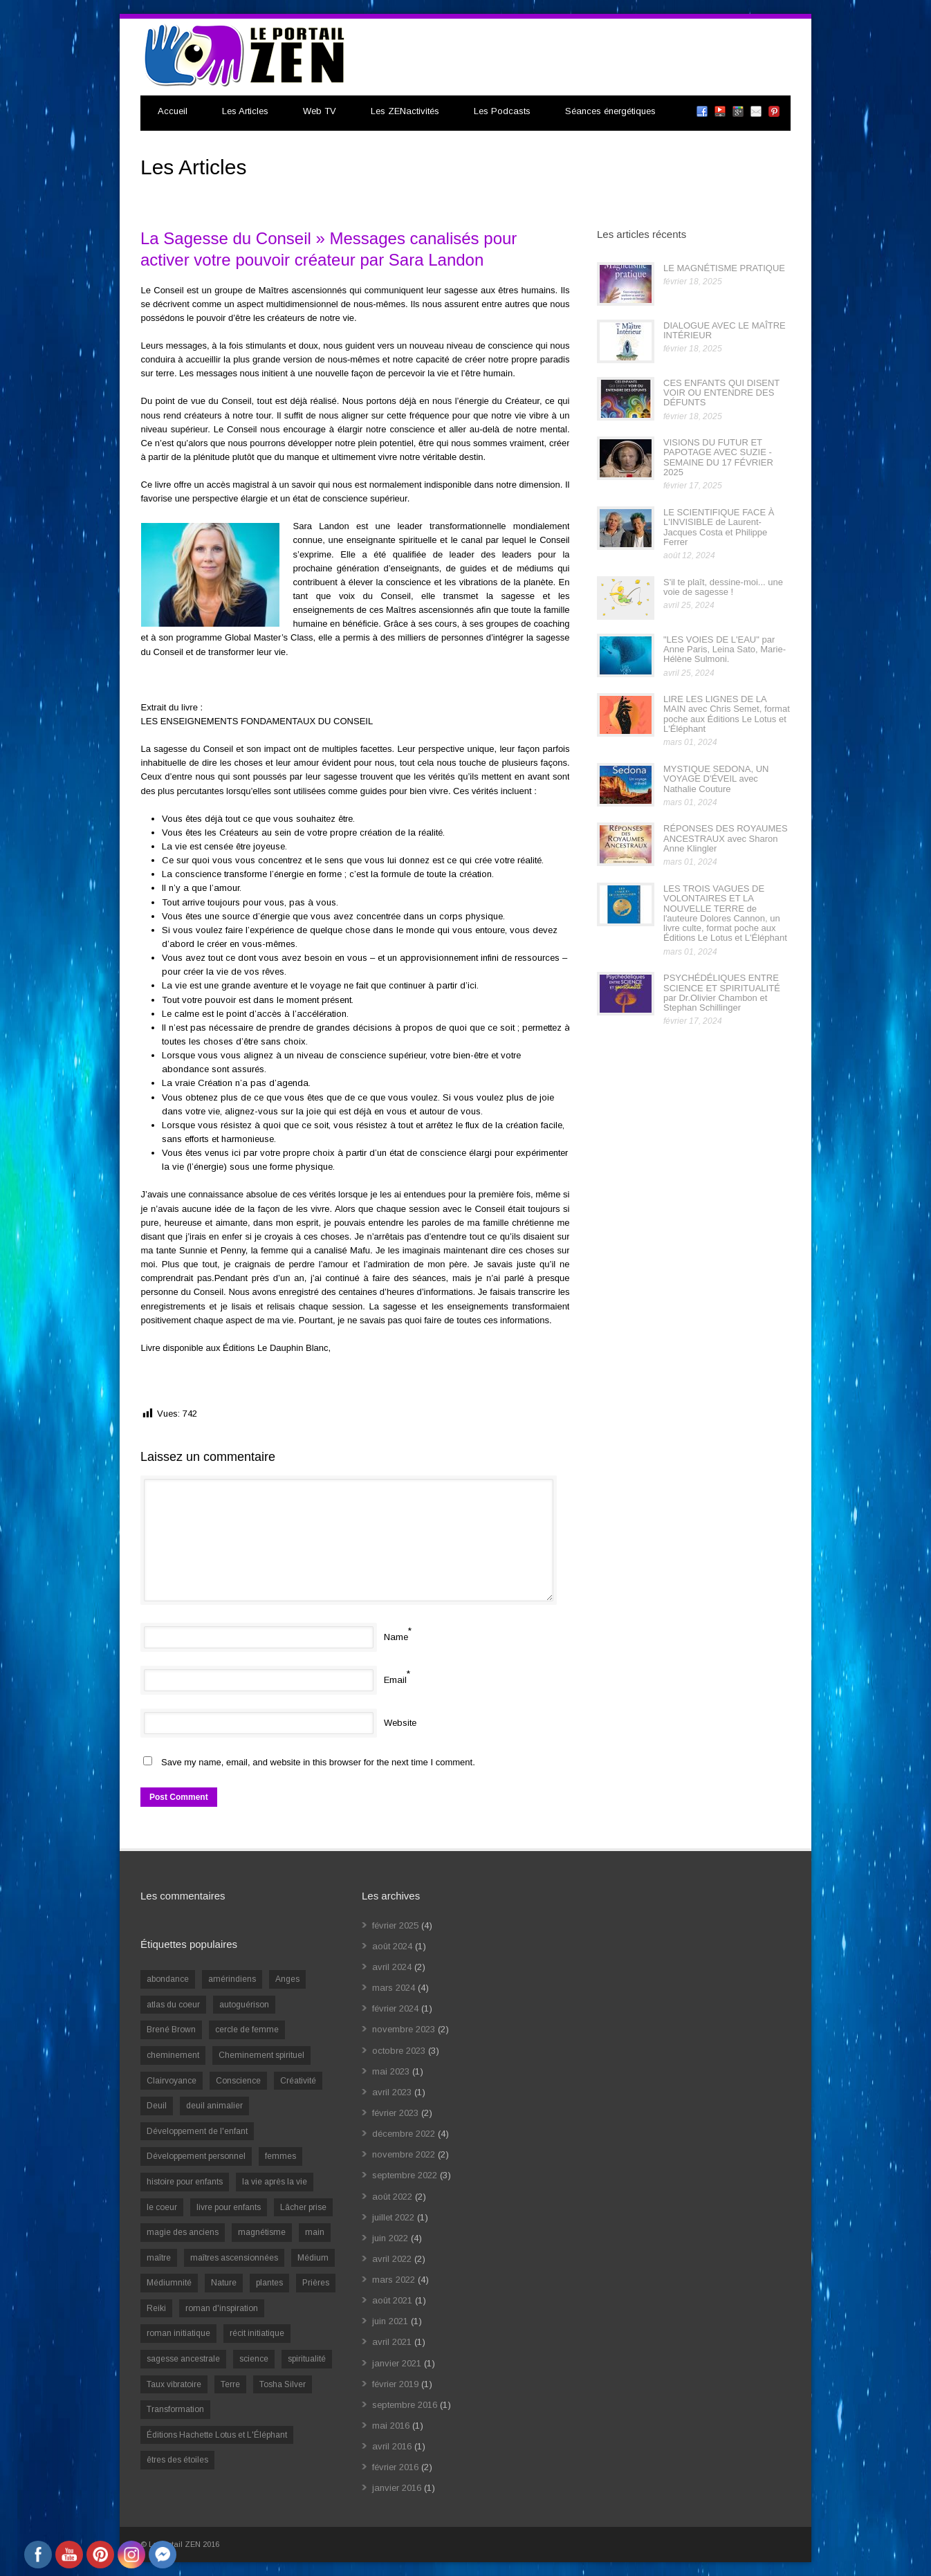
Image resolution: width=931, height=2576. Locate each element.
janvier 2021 (396, 2363)
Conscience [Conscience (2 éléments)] (238, 2081)
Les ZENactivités (405, 111)
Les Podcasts (502, 111)
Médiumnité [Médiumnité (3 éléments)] (169, 2283)
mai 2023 (390, 2071)
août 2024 (392, 1946)
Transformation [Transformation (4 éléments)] (175, 2409)
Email (395, 1680)
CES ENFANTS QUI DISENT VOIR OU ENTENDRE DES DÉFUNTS (721, 393)
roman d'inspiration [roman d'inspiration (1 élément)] (221, 2308)
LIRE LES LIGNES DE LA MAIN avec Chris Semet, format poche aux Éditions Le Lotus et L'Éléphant (726, 714)
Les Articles (245, 111)
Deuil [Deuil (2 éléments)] (157, 2105)
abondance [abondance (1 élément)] (168, 1979)
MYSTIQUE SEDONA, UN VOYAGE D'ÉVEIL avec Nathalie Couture (715, 779)
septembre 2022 (404, 2175)
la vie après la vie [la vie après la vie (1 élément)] (274, 2182)
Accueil (172, 111)
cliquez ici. (357, 1348)
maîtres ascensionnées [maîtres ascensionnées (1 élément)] (234, 2258)
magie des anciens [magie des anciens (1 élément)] (183, 2232)
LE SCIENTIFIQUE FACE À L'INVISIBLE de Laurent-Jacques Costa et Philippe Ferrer (718, 527)
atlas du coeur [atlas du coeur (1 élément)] (173, 2004)
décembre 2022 (403, 2133)
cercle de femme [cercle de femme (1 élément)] (247, 2029)
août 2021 (392, 2300)
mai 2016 (390, 2425)
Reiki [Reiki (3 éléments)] (156, 2308)
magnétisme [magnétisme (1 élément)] (262, 2232)
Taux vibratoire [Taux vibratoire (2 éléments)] (174, 2384)
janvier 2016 (396, 2488)
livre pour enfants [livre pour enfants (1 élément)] (228, 2207)
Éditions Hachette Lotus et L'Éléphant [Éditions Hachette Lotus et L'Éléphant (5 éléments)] (217, 2435)
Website (400, 1723)
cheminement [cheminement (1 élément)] (173, 2055)
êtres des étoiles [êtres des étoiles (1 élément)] (177, 2460)
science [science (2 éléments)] (253, 2359)
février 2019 (395, 2384)
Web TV (319, 111)
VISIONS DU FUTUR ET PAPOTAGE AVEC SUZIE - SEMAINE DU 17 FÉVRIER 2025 (718, 457)
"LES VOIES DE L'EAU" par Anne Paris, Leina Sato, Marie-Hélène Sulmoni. (724, 649)
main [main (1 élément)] (314, 2232)
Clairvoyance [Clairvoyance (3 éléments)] (171, 2081)
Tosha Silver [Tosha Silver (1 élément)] (282, 2384)
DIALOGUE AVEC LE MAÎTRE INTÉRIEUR (724, 330)
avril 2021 (392, 2342)
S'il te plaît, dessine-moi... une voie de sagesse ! (723, 587)
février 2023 (395, 2113)
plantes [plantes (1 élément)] (269, 2283)
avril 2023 (392, 2092)
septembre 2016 (404, 2405)
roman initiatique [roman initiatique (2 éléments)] (178, 2333)
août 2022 (392, 2196)
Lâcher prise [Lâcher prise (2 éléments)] (303, 2207)
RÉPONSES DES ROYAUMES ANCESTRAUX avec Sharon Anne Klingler (725, 838)
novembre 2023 (403, 2029)
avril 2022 (392, 2259)
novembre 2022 (403, 2154)
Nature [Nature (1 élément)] (224, 2283)
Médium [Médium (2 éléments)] (313, 2258)
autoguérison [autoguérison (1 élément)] (244, 2004)
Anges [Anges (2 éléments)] (287, 1979)
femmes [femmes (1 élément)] (280, 2156)
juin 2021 (390, 2321)
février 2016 (395, 2467)
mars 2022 (393, 2279)
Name (396, 1637)
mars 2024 (393, 1987)
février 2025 (395, 1925)
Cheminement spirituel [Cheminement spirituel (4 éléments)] (261, 2055)
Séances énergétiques (610, 111)
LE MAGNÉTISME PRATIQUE (724, 268)
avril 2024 (392, 1967)
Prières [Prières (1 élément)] (315, 2283)
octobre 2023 (398, 2050)
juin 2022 (390, 2238)
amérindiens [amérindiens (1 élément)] (232, 1979)
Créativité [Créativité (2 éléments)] (298, 2081)
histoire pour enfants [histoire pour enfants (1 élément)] (185, 2182)
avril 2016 (392, 2446)
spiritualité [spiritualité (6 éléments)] (307, 2359)
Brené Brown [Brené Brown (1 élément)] (171, 2029)
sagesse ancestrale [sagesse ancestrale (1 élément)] (183, 2359)
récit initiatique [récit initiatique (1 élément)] (257, 2333)
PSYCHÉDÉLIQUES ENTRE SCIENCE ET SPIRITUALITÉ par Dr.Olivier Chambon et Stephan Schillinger (721, 993)
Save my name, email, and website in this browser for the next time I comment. (318, 1762)
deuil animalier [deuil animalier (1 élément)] (214, 2105)
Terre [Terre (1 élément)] (230, 2384)
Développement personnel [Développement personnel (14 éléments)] (196, 2156)
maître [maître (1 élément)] (159, 2258)
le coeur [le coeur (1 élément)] (162, 2207)
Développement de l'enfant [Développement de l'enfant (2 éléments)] (197, 2131)
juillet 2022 (393, 2217)
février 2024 (395, 2008)
